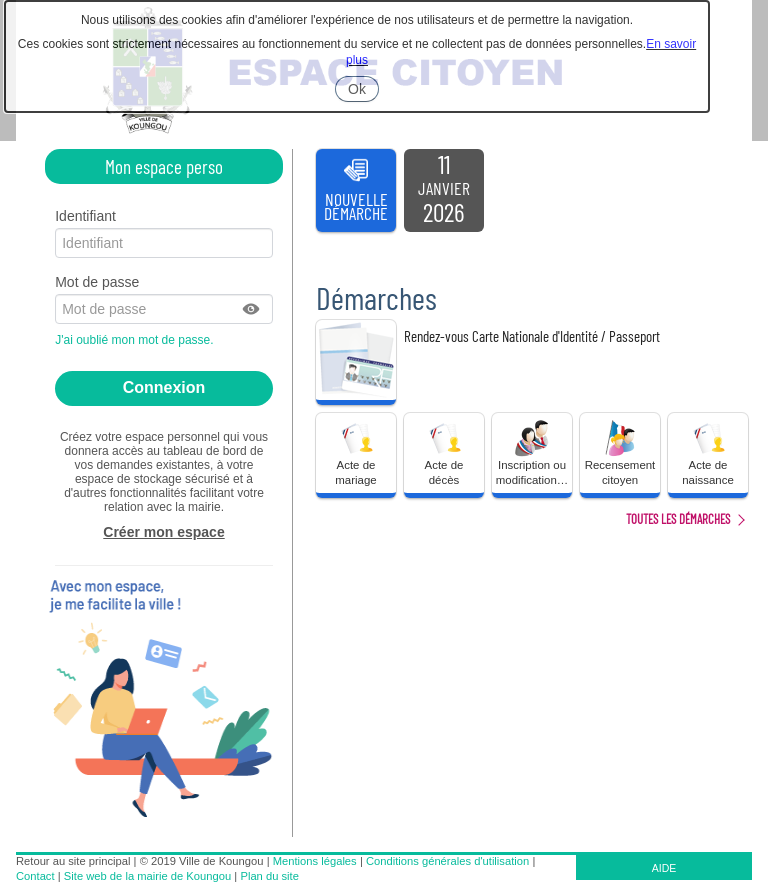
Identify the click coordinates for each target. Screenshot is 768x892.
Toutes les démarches (678, 519)
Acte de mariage (355, 452)
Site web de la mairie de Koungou (147, 876)
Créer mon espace (163, 532)
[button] (252, 309)
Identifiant (85, 216)
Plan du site (269, 876)
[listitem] (444, 191)
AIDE (664, 868)
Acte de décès (444, 452)
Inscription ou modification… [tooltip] (532, 452)
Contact (35, 876)
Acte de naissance (708, 452)
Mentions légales (315, 861)
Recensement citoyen (620, 452)
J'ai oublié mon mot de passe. (136, 340)
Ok (363, 91)
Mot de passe (97, 282)
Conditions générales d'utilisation (447, 861)
